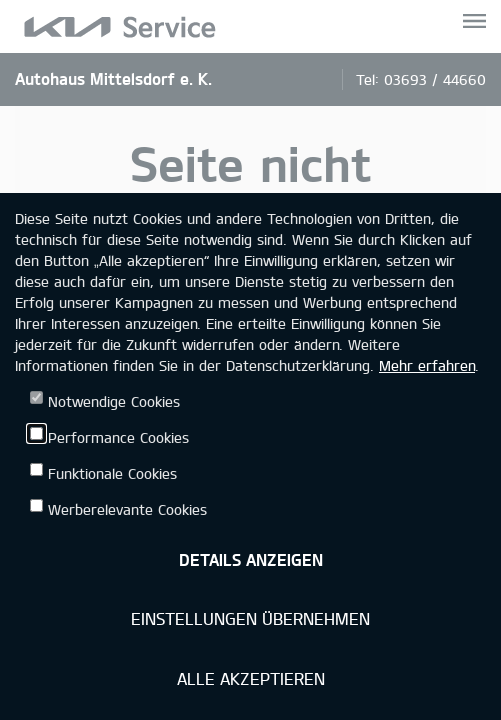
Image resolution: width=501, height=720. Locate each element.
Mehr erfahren (427, 365)
